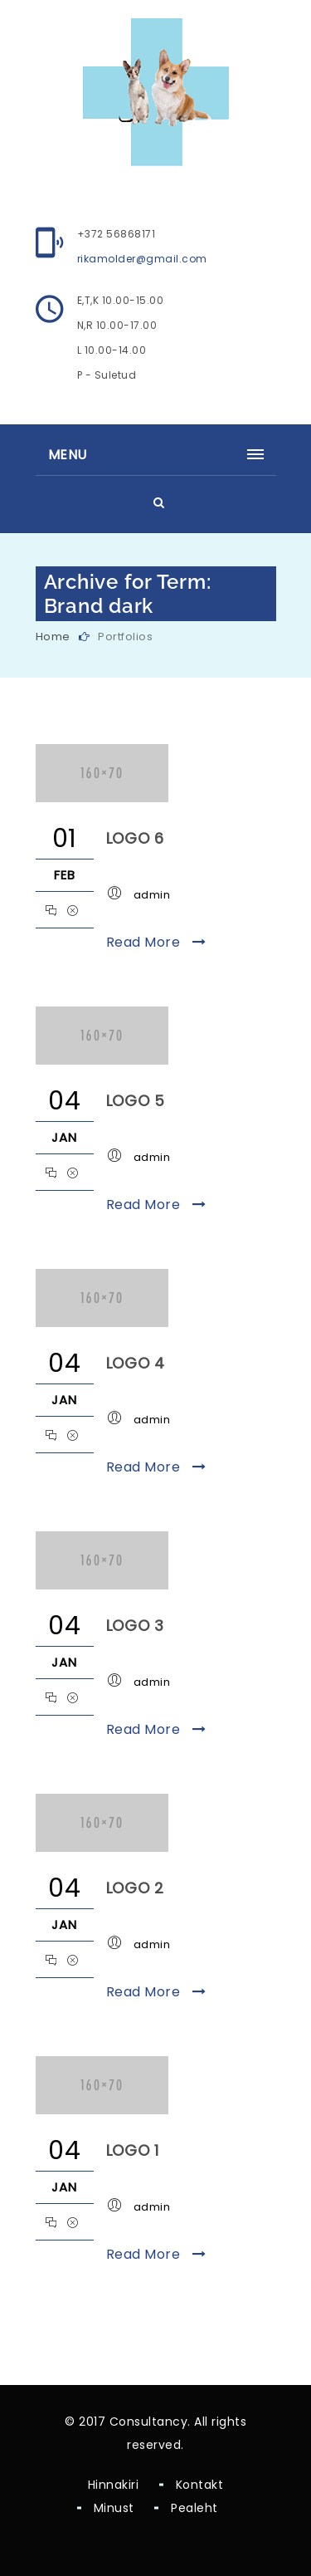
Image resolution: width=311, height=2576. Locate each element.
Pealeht (194, 2508)
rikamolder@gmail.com (142, 259)
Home (53, 636)
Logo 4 (136, 1363)
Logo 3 (135, 1625)
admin (152, 895)
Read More (156, 942)
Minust (114, 2508)
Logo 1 (133, 2150)
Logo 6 (135, 838)
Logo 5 (136, 1100)
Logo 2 (135, 1888)
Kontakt (200, 2484)
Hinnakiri (113, 2484)
